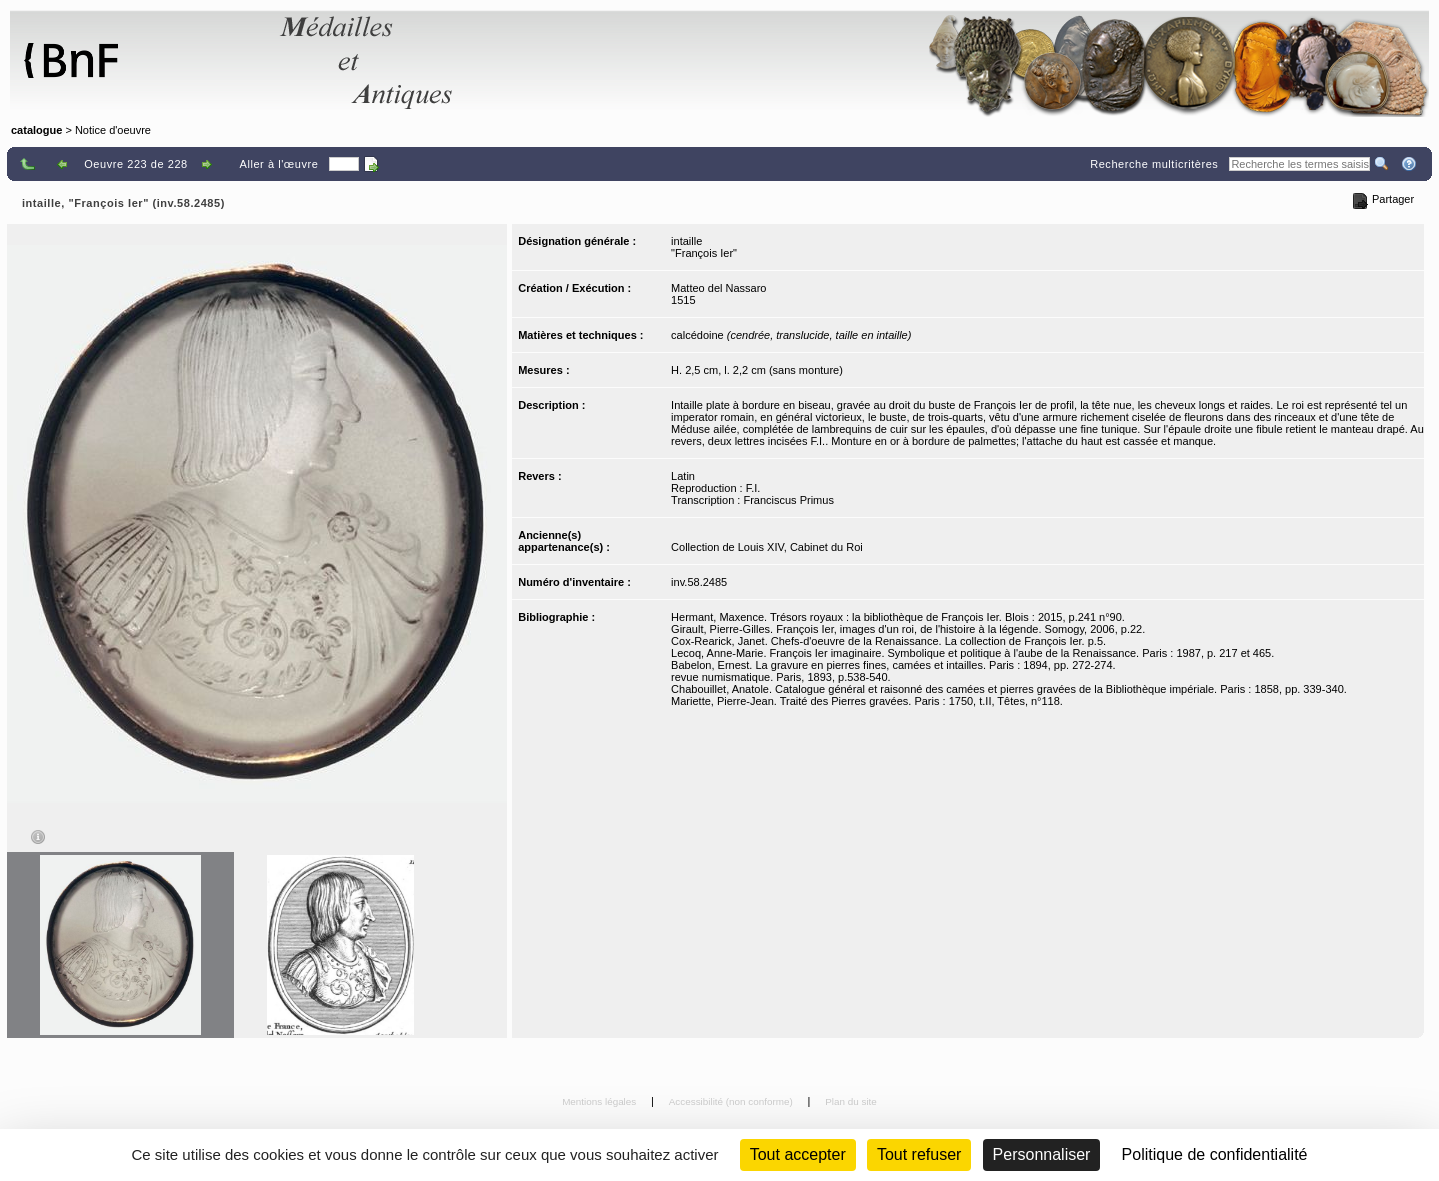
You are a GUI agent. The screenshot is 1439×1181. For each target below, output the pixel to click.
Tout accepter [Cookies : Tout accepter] (798, 1154)
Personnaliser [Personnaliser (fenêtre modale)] (1042, 1154)
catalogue (36, 130)
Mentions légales (600, 1101)
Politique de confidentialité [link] (1215, 1154)
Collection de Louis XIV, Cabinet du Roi (767, 547)
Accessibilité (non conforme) (732, 1101)
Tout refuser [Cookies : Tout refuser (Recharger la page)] (919, 1154)
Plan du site (851, 1101)
